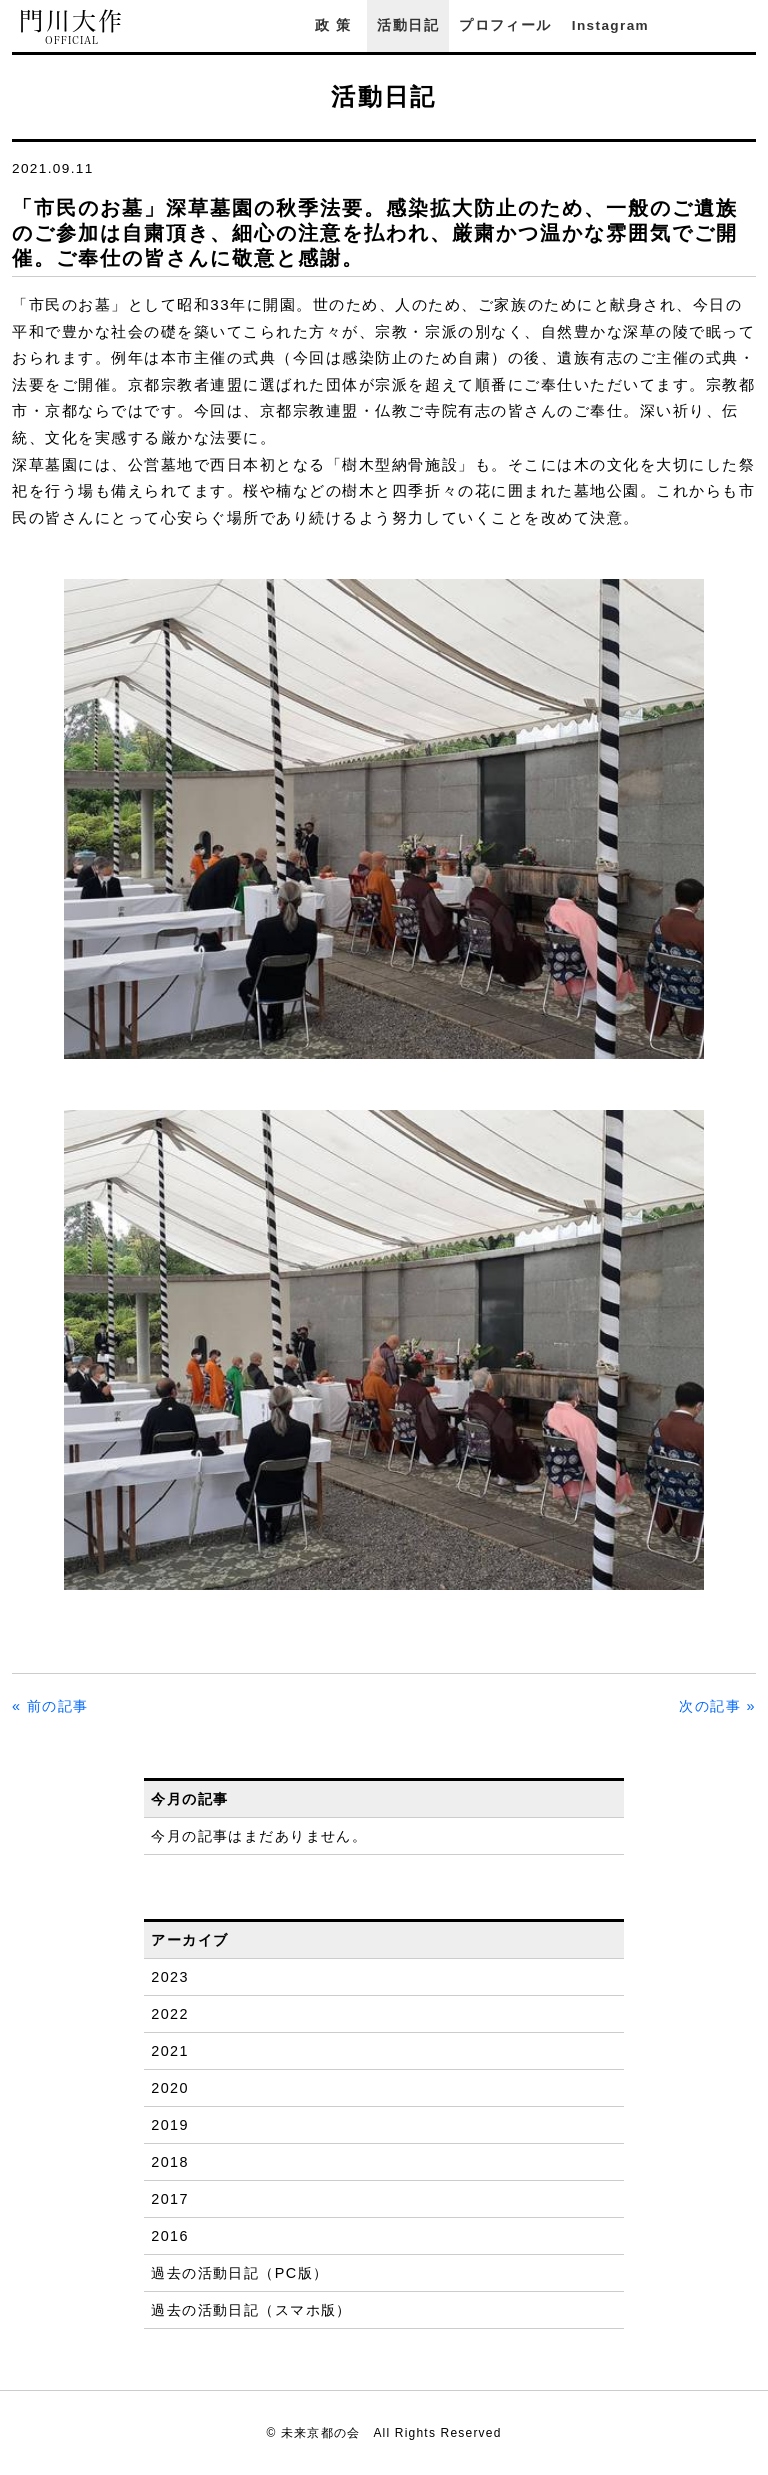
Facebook (691, 25)
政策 (336, 25)
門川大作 (72, 27)
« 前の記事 (50, 1706)
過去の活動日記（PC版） (239, 2273)
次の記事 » (717, 1706)
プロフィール (505, 25)
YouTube (746, 25)
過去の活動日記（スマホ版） (251, 2310)
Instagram (610, 25)
